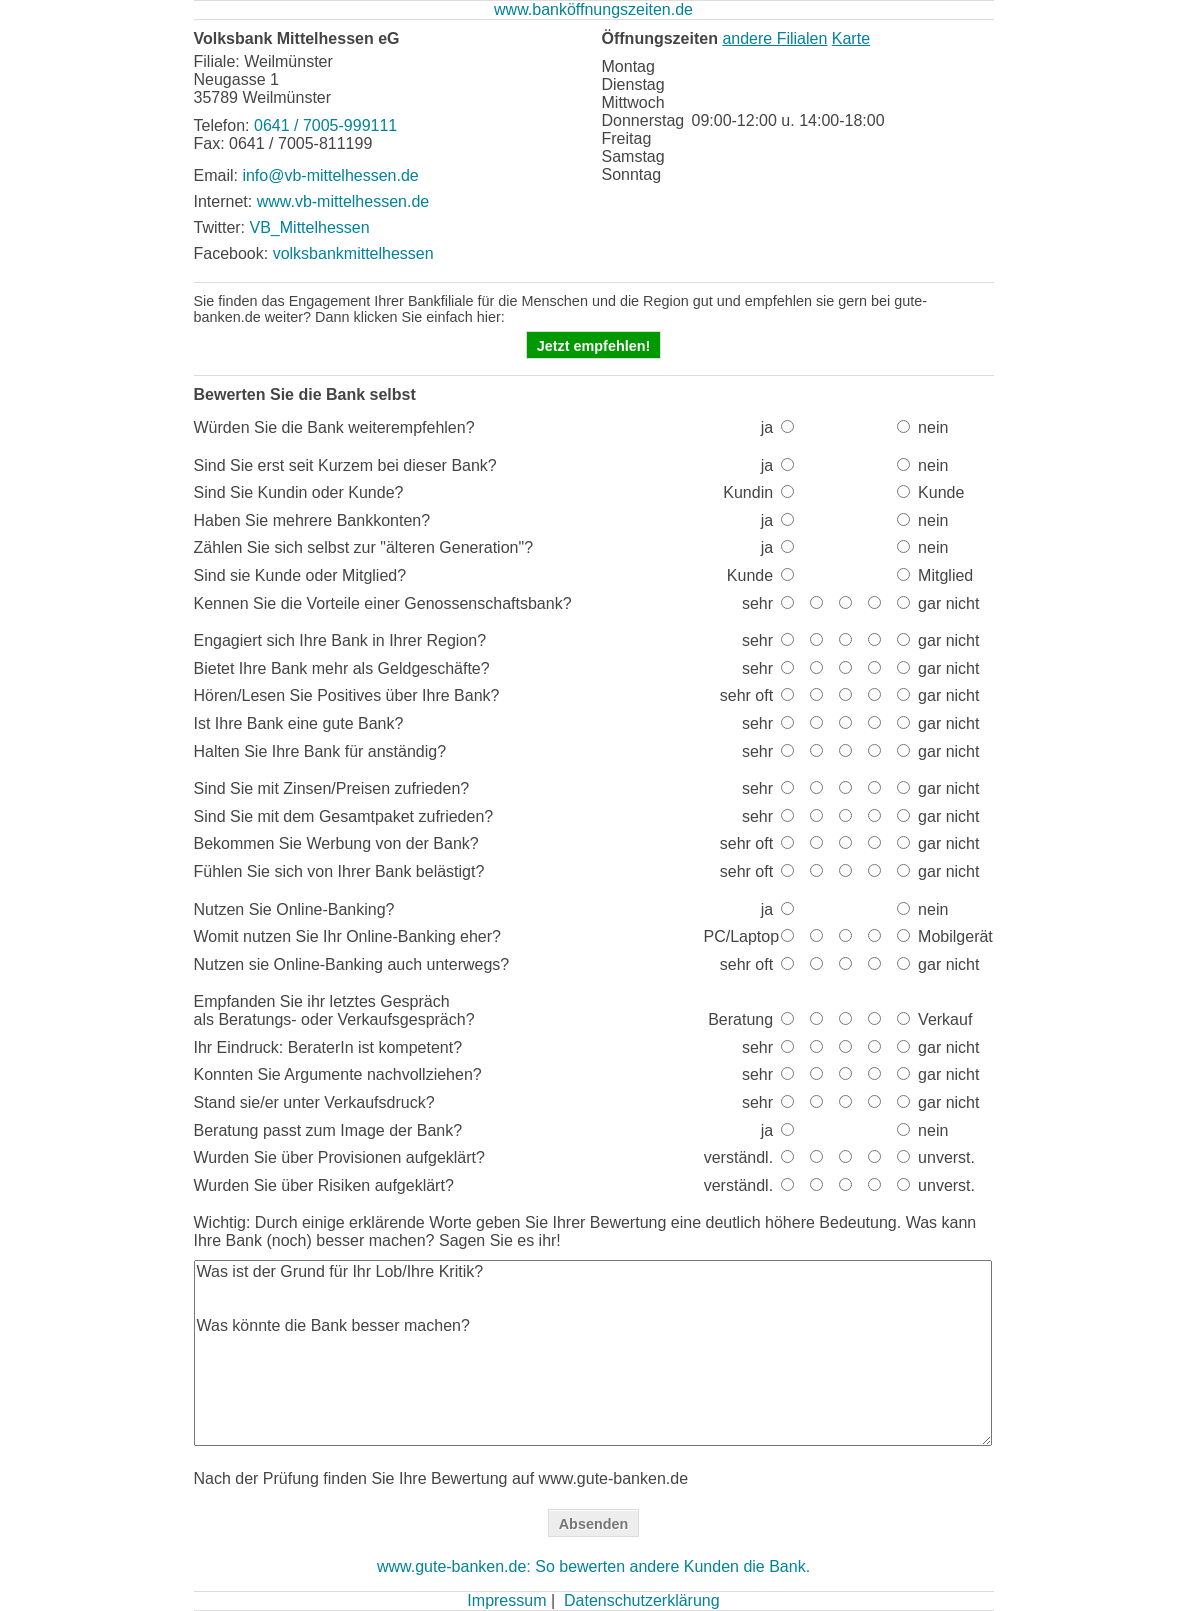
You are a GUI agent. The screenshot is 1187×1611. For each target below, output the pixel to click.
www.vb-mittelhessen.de (343, 201)
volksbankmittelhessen (353, 253)
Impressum (506, 1600)
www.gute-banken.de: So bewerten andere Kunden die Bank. (593, 1566)
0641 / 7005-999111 (325, 125)
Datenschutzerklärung (642, 1600)
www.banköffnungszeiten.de (593, 9)
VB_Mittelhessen (310, 227)
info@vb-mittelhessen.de (330, 175)
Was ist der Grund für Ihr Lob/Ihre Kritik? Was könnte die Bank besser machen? (593, 1353)
